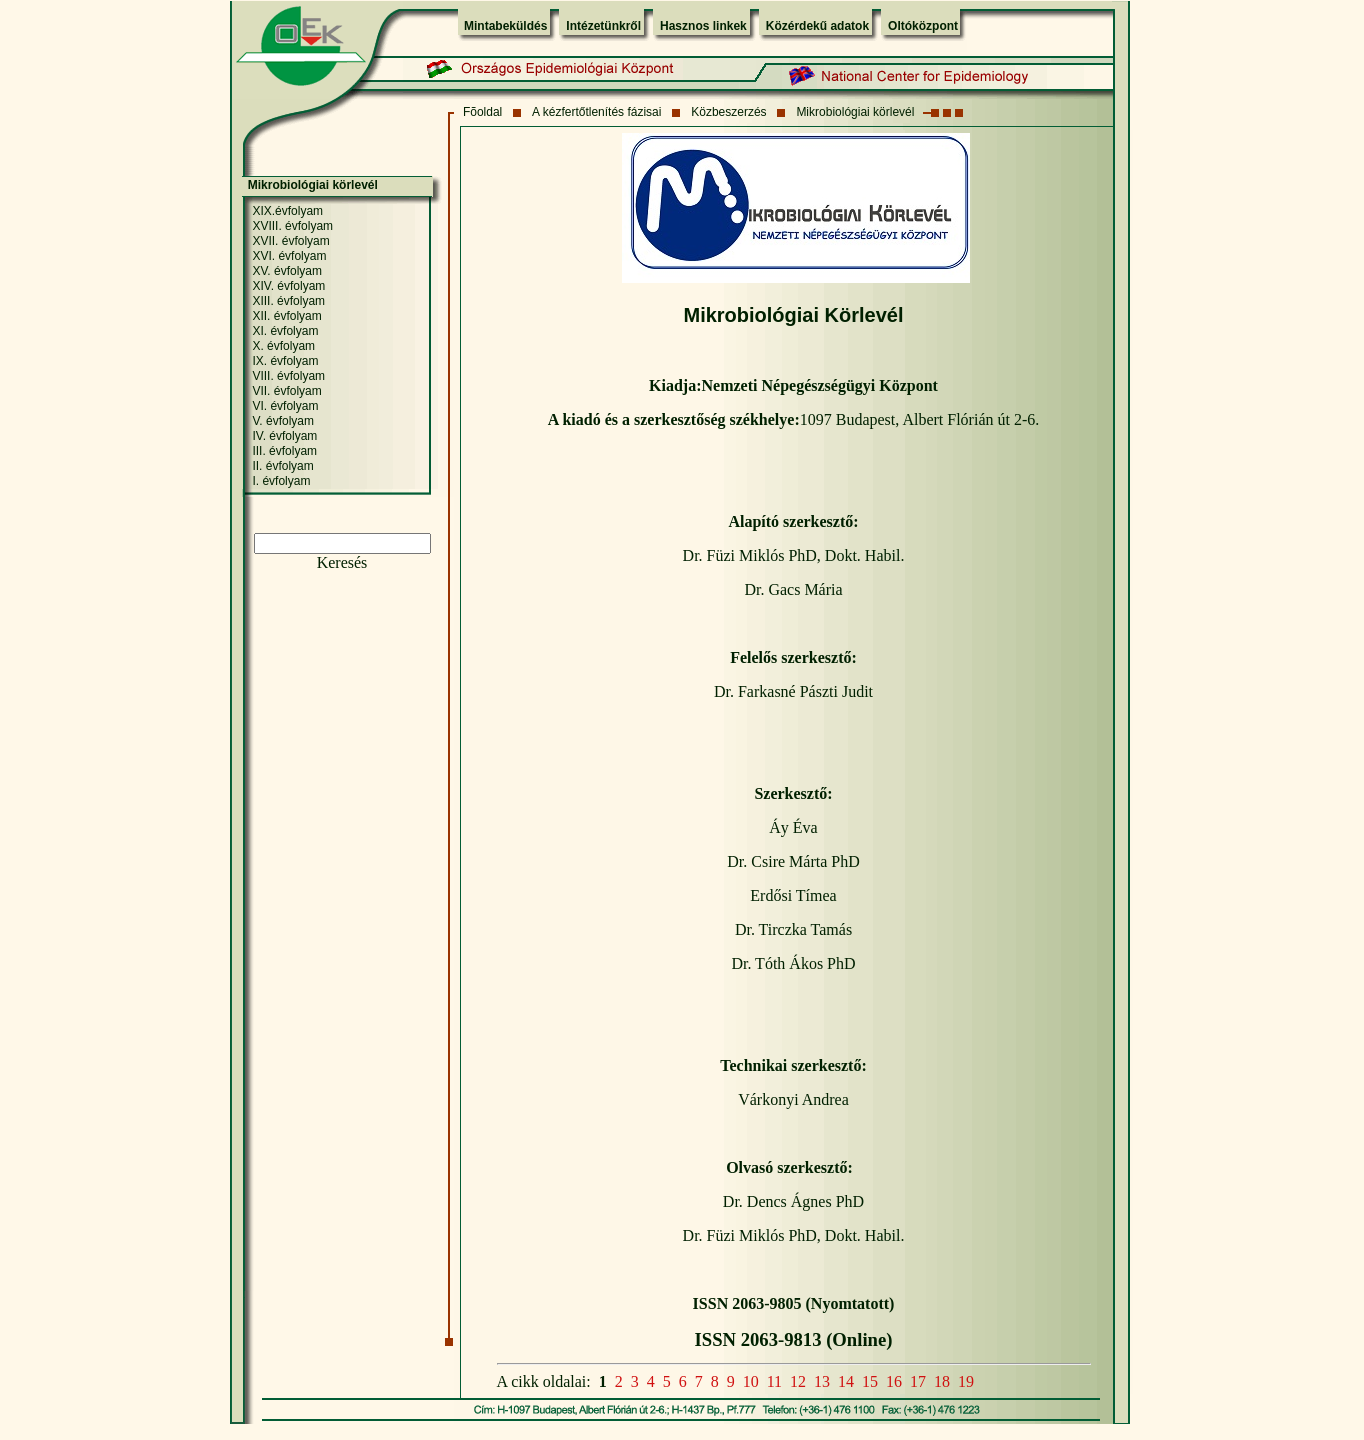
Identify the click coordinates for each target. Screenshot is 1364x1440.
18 (942, 1381)
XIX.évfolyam (287, 211)
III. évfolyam (284, 451)
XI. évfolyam (285, 331)
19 (966, 1381)
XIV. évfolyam (288, 286)
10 (751, 1381)
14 (846, 1381)
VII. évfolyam (286, 391)
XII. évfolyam (286, 316)
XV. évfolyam (287, 271)
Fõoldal (482, 112)
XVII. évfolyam (290, 241)
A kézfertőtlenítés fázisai (596, 112)
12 (798, 1381)
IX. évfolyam (285, 361)
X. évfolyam (283, 346)
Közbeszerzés (728, 112)
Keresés (342, 562)
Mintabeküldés (505, 26)
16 (894, 1381)
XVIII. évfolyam (292, 226)
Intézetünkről (603, 26)
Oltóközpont (923, 26)
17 (918, 1381)
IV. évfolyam (284, 436)
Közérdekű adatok (817, 26)
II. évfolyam (282, 466)
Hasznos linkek (703, 26)
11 (774, 1381)
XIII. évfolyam (288, 301)
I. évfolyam (281, 481)
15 (870, 1381)
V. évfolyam (283, 421)
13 (822, 1381)
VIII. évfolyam (288, 376)
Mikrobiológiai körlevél (855, 112)
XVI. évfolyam (289, 256)
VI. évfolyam (285, 406)
